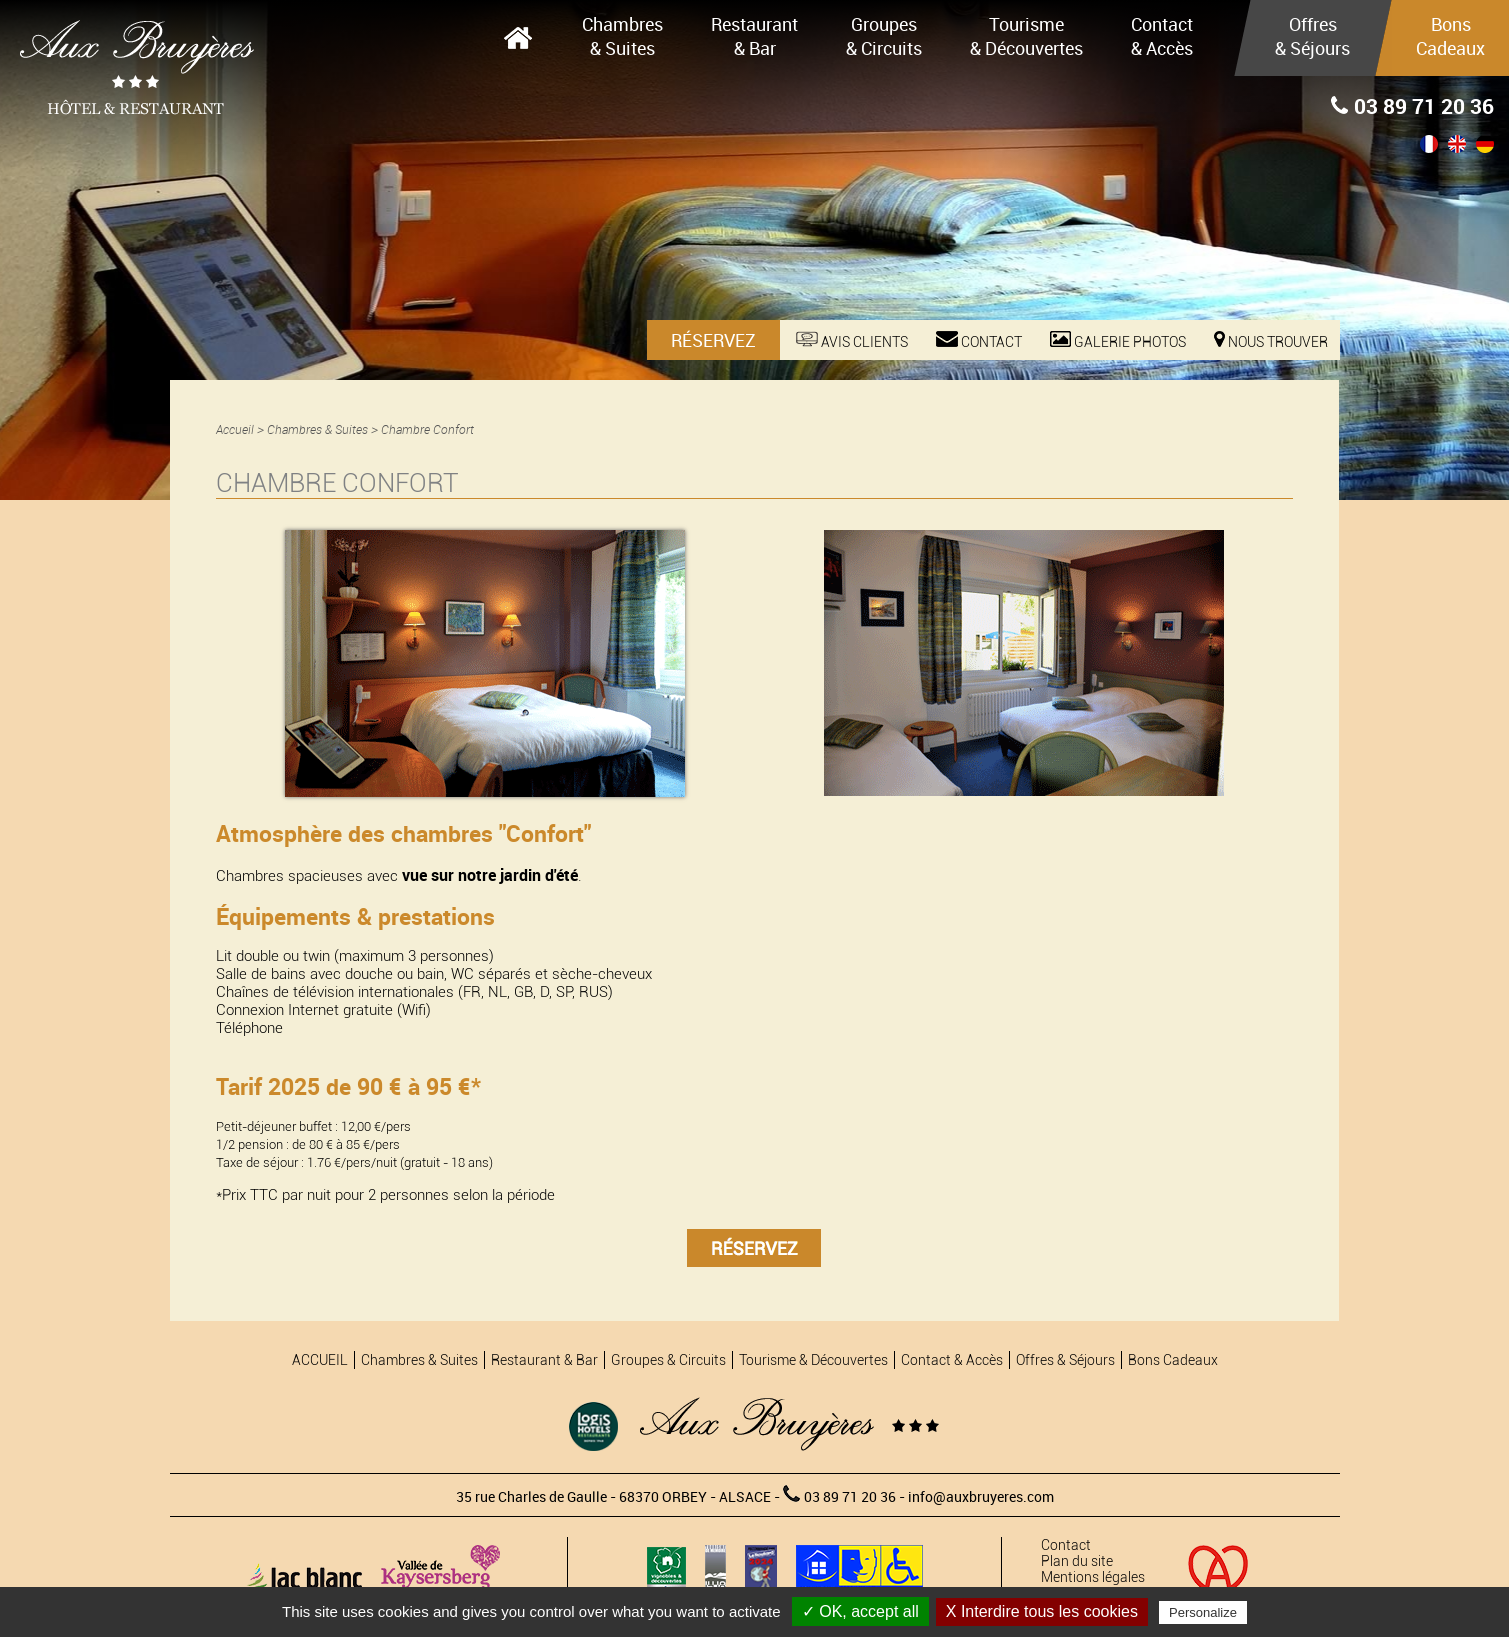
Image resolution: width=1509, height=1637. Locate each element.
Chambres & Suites (622, 36)
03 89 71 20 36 (1412, 105)
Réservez (713, 340)
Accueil (235, 429)
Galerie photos (1118, 340)
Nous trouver (1271, 340)
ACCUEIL (518, 38)
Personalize (1203, 1612)
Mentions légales (1093, 1577)
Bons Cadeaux (1450, 36)
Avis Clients (852, 340)
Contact (979, 340)
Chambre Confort (427, 429)
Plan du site (1077, 1561)
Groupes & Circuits (884, 36)
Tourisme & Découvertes (1026, 36)
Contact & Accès (1162, 36)
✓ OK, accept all (860, 1611)
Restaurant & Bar (754, 36)
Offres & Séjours (1312, 36)
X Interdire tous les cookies (1042, 1611)
